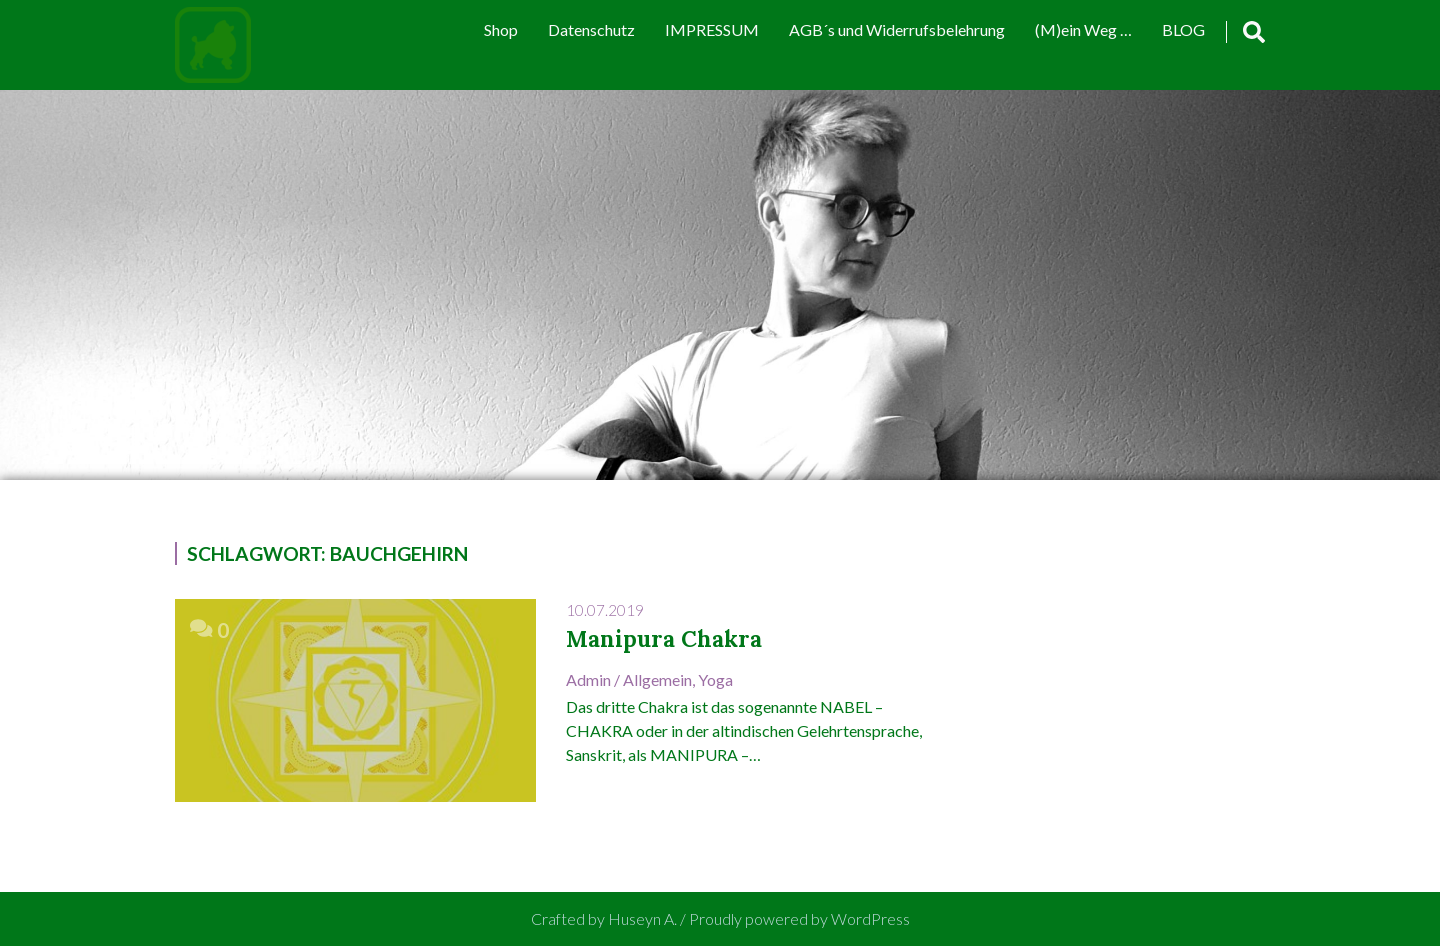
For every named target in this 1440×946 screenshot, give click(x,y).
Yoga (715, 679)
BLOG (1183, 29)
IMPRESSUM (712, 29)
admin (588, 679)
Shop (501, 29)
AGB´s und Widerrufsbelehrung (897, 29)
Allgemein (657, 679)
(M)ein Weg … (1083, 29)
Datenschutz (591, 29)
